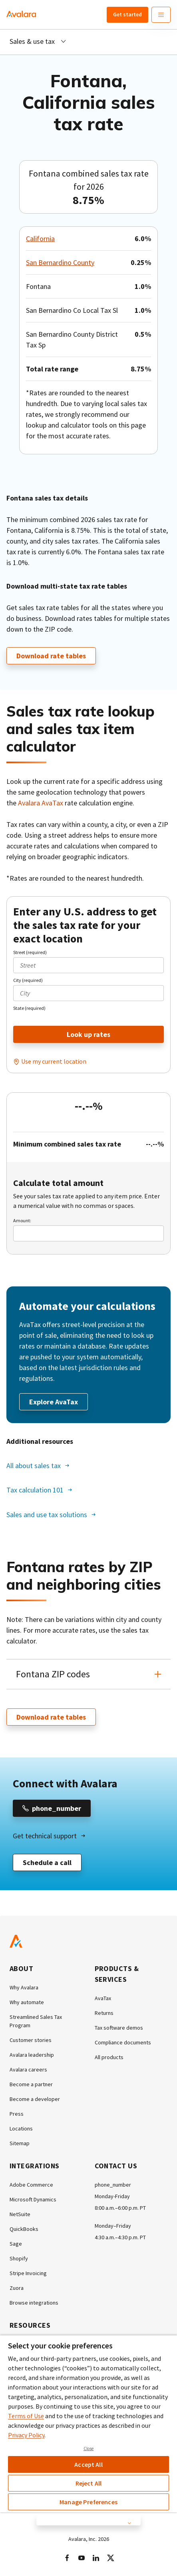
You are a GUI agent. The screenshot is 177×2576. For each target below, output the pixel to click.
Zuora (17, 2287)
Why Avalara (24, 1987)
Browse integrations (34, 2302)
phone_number (113, 2184)
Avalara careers (28, 2069)
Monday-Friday (112, 2196)
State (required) (29, 1008)
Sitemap (20, 2143)
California (40, 238)
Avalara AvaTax (40, 802)
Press (17, 2113)
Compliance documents (123, 2042)
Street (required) (30, 952)
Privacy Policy (26, 2435)
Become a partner (31, 2084)
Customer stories (31, 2040)
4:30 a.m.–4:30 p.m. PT (120, 2237)
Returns (104, 2012)
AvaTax (103, 1998)
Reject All (89, 2483)
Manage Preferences (88, 2502)
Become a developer (35, 2099)
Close (89, 2448)
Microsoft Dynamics (33, 2199)
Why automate (27, 2002)
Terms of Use (26, 2416)
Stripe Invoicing (28, 2273)
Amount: (22, 1220)
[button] (88, 1674)
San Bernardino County (60, 262)
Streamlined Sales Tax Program (36, 2021)
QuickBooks (24, 2228)
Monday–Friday (113, 2225)
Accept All (88, 2464)
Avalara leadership (32, 2054)
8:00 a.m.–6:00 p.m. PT (120, 2207)
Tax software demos (119, 2027)
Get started (127, 14)
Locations (21, 2128)
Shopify (19, 2258)
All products (109, 2057)
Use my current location (53, 1061)
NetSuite (20, 2214)
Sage (16, 2243)
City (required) (28, 980)
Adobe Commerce (31, 2184)
